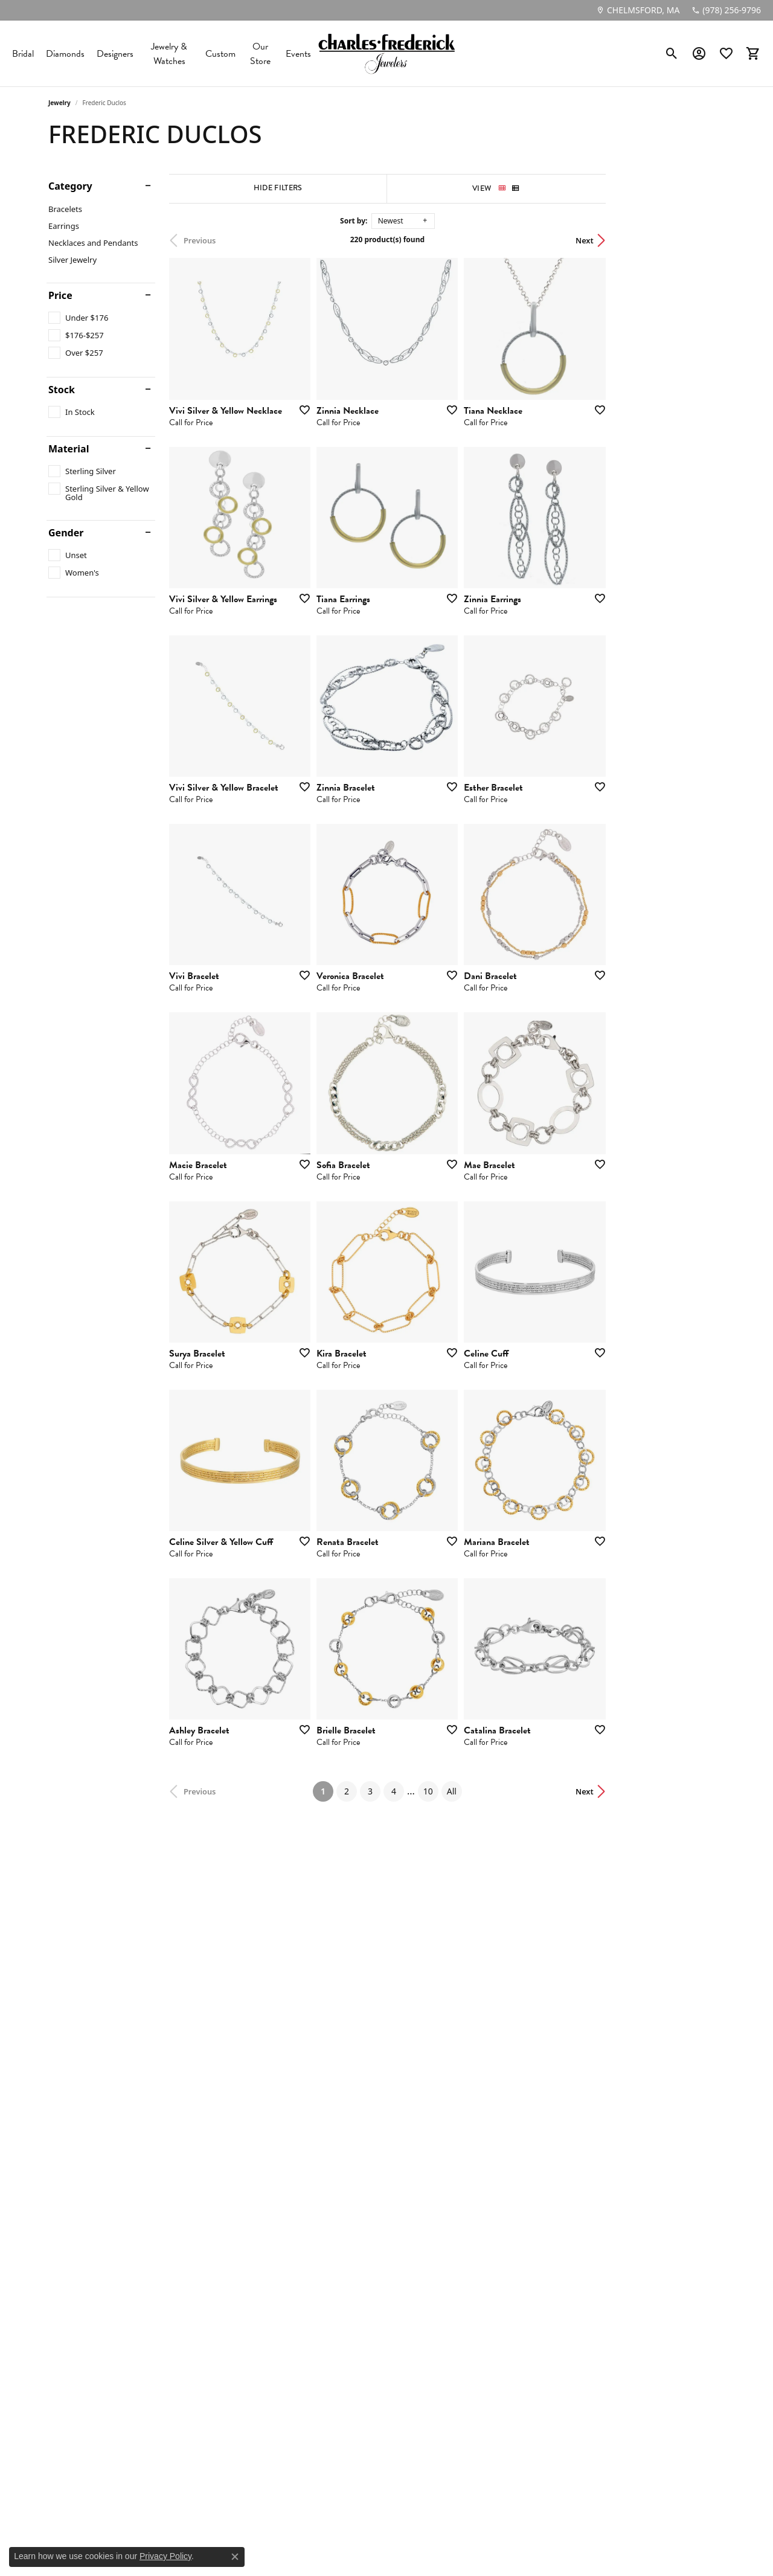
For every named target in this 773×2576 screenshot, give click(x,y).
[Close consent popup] (235, 2556)
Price (60, 295)
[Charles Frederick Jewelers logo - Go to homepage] (386, 53)
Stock (61, 389)
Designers (115, 54)
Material (68, 449)
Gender (65, 533)
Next (703, 240)
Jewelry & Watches (169, 53)
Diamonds (65, 54)
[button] (671, 54)
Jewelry (59, 102)
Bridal (23, 54)
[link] (637, 10)
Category (70, 186)
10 (487, 2109)
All (511, 2109)
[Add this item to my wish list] (340, 448)
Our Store (260, 53)
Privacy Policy (165, 2556)
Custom (220, 54)
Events (298, 54)
